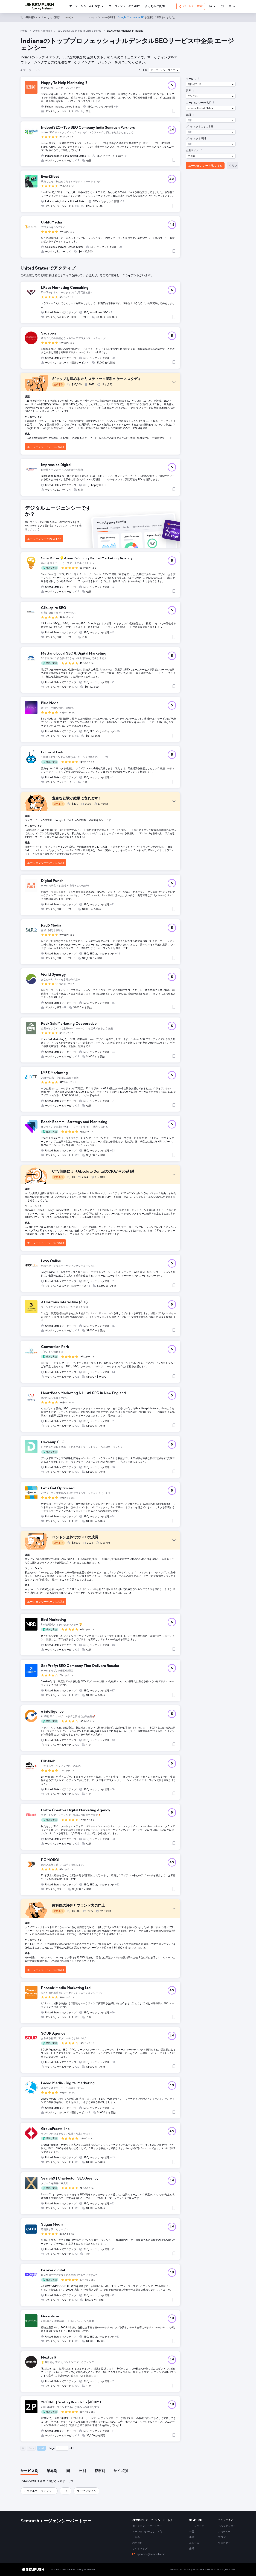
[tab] (29, 2471)
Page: (52, 2448)
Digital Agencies (42, 30)
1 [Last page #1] (73, 2448)
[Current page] (62, 2448)
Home (24, 30)
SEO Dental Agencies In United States (79, 30)
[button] (212, 6)
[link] (124, 6)
